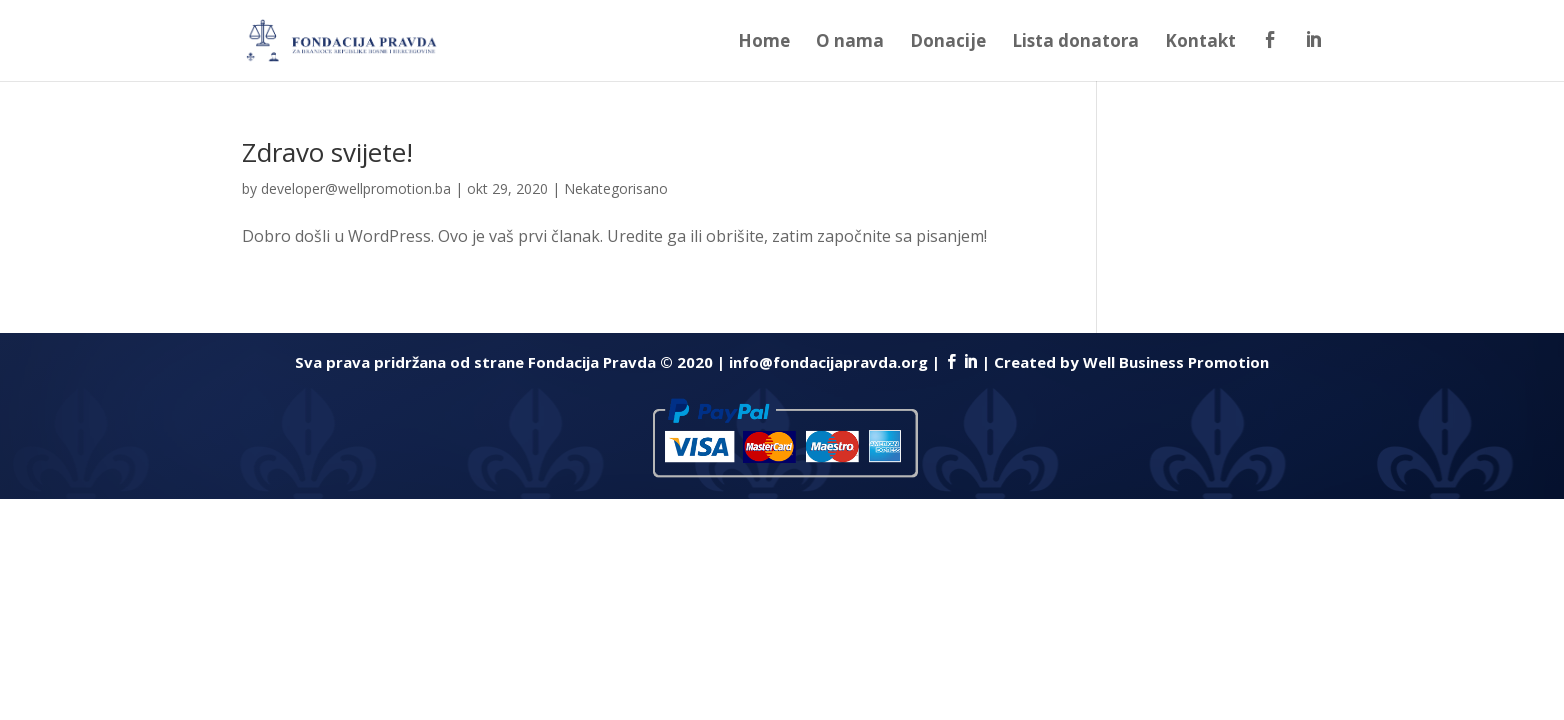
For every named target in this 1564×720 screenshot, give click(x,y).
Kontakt (1200, 43)
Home (764, 43)
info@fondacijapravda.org (828, 362)
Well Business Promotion (1176, 362)
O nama (850, 43)
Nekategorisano (616, 188)
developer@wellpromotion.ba (356, 188)
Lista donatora (1075, 43)
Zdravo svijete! (327, 152)
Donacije (948, 43)
